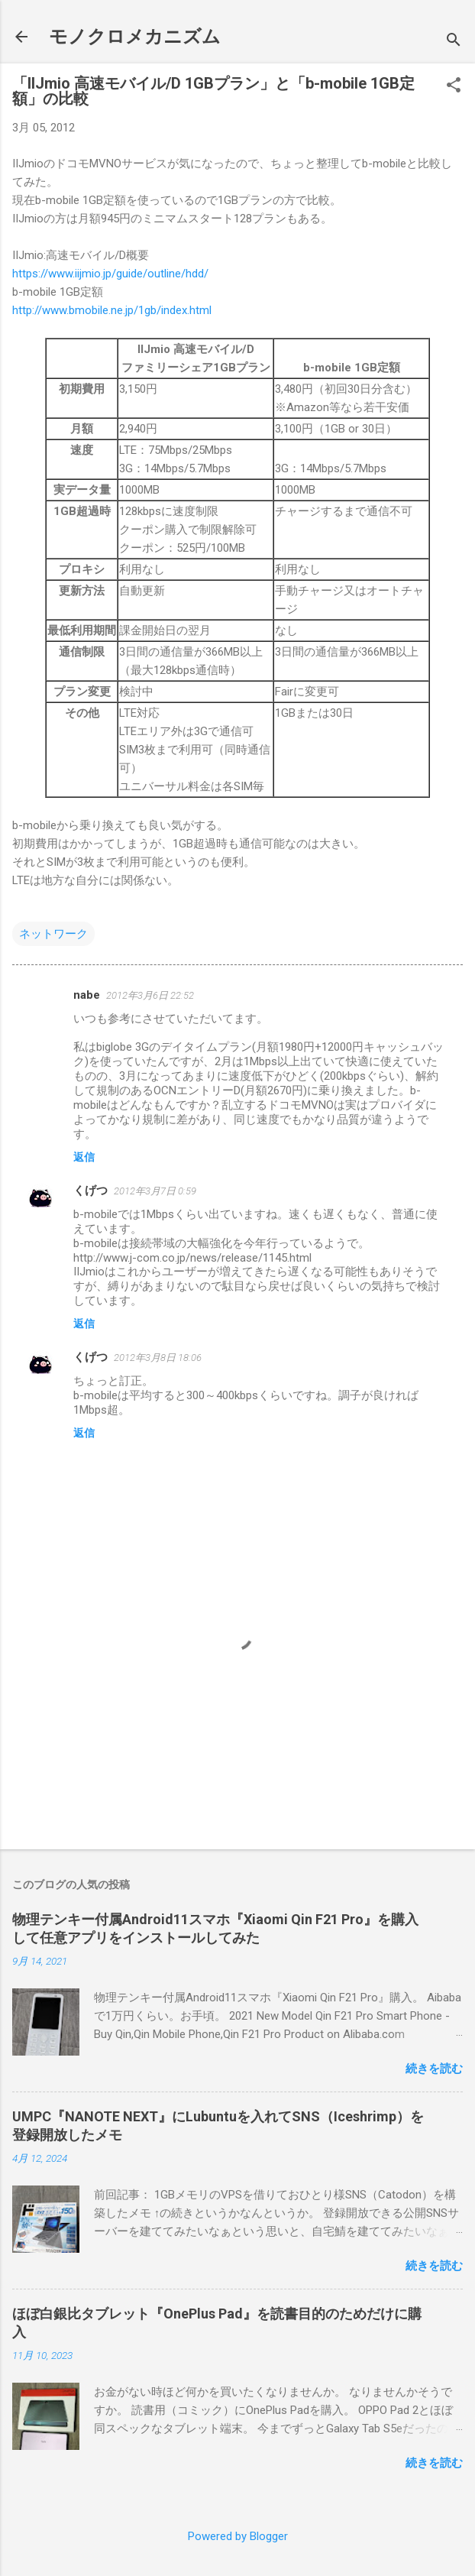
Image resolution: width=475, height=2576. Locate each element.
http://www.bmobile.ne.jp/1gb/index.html (112, 310)
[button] (453, 86)
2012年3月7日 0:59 (155, 1191)
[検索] (453, 41)
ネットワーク (53, 934)
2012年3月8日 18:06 (158, 1357)
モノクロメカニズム (135, 36)
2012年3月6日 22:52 (150, 995)
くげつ (90, 1190)
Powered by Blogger (238, 2536)
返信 (84, 1157)
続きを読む (434, 2068)
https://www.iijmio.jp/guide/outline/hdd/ (110, 273)
